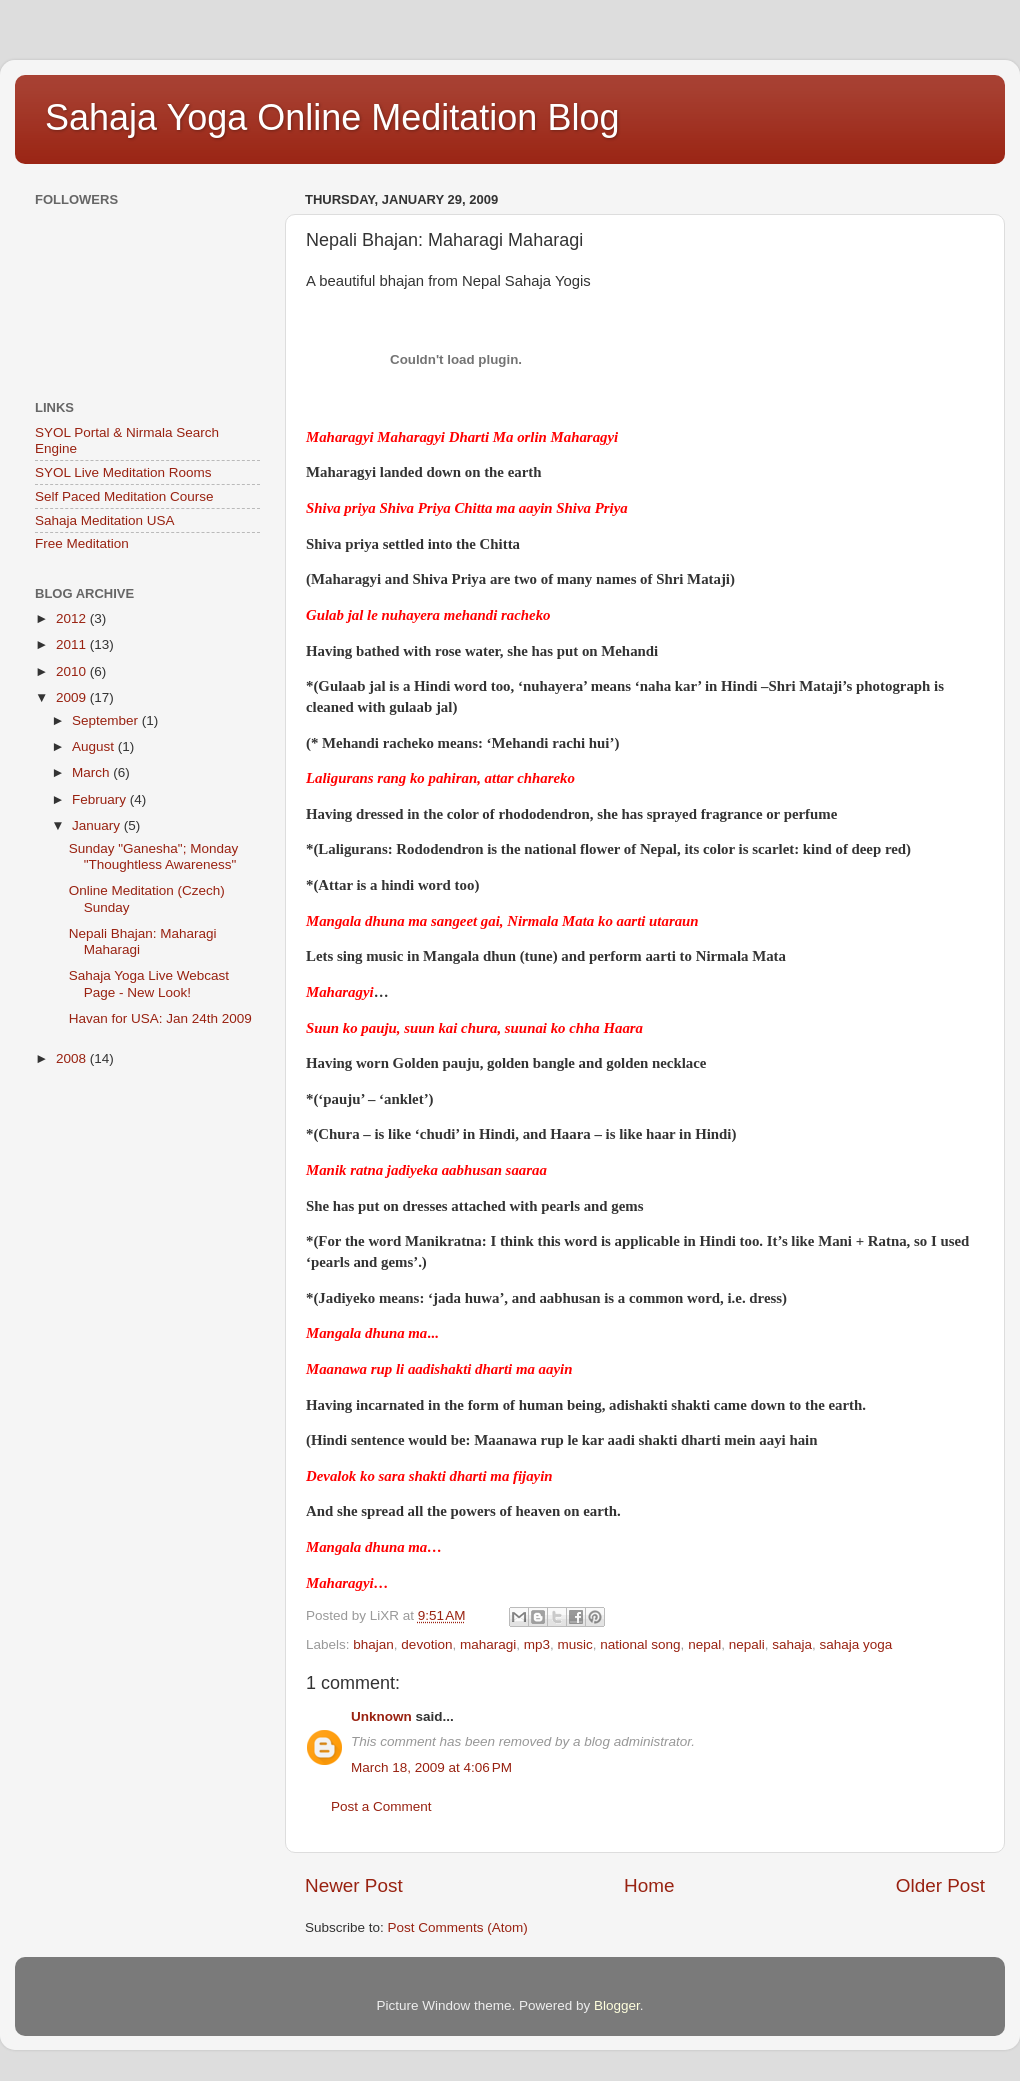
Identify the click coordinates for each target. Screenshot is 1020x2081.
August (95, 746)
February (101, 799)
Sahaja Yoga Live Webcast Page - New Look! (149, 983)
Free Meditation (82, 543)
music (575, 1644)
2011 (73, 644)
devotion (426, 1644)
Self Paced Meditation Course (124, 496)
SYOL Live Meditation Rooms (123, 472)
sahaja (792, 1644)
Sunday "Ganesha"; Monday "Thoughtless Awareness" (153, 856)
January (98, 825)
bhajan (373, 1644)
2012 (73, 618)
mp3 (537, 1644)
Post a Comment (381, 1806)
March (92, 772)
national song (640, 1644)
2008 (73, 1058)
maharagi (488, 1644)
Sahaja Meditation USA (105, 520)
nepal (704, 1644)
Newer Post (354, 1885)
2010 (73, 671)
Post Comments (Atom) (458, 1927)
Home (649, 1885)
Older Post (940, 1885)
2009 (73, 697)
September (107, 720)
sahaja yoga (856, 1644)
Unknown (381, 1716)
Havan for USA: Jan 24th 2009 (160, 1018)
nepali (747, 1644)
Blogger (617, 2005)
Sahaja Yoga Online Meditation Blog (332, 117)
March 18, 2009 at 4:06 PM (431, 1767)
